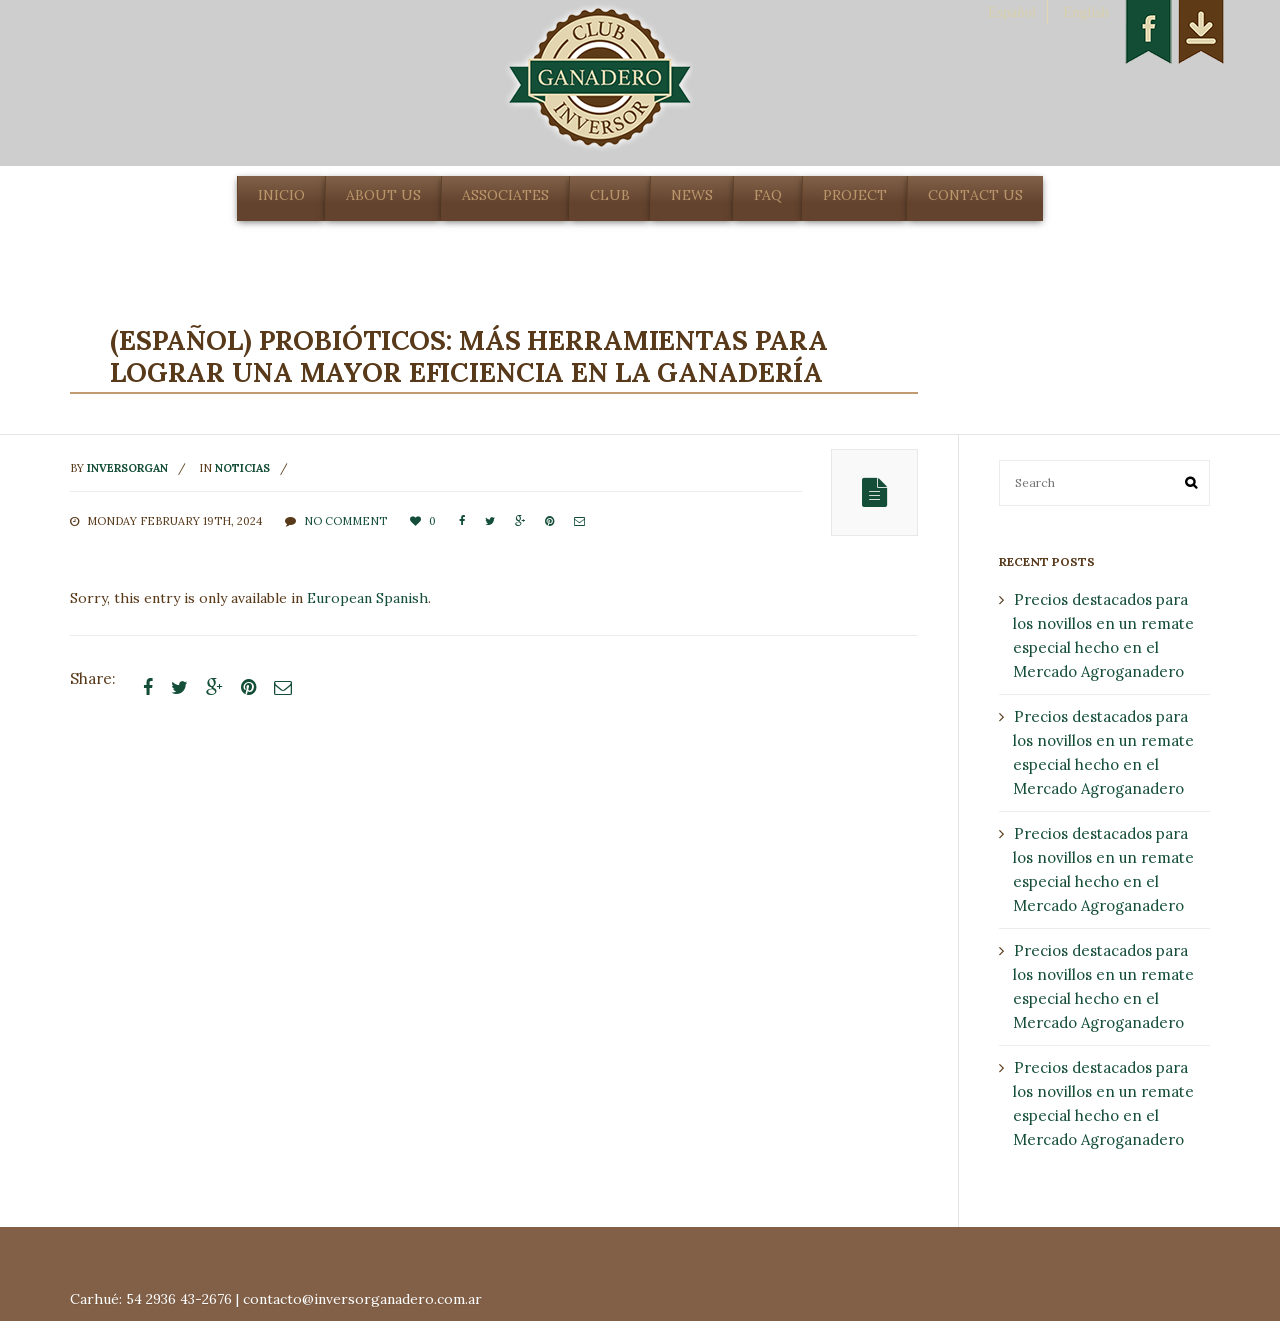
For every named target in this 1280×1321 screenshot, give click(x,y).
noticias (242, 468)
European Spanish (367, 598)
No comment (345, 521)
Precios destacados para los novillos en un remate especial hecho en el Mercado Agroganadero (1103, 635)
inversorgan (127, 468)
